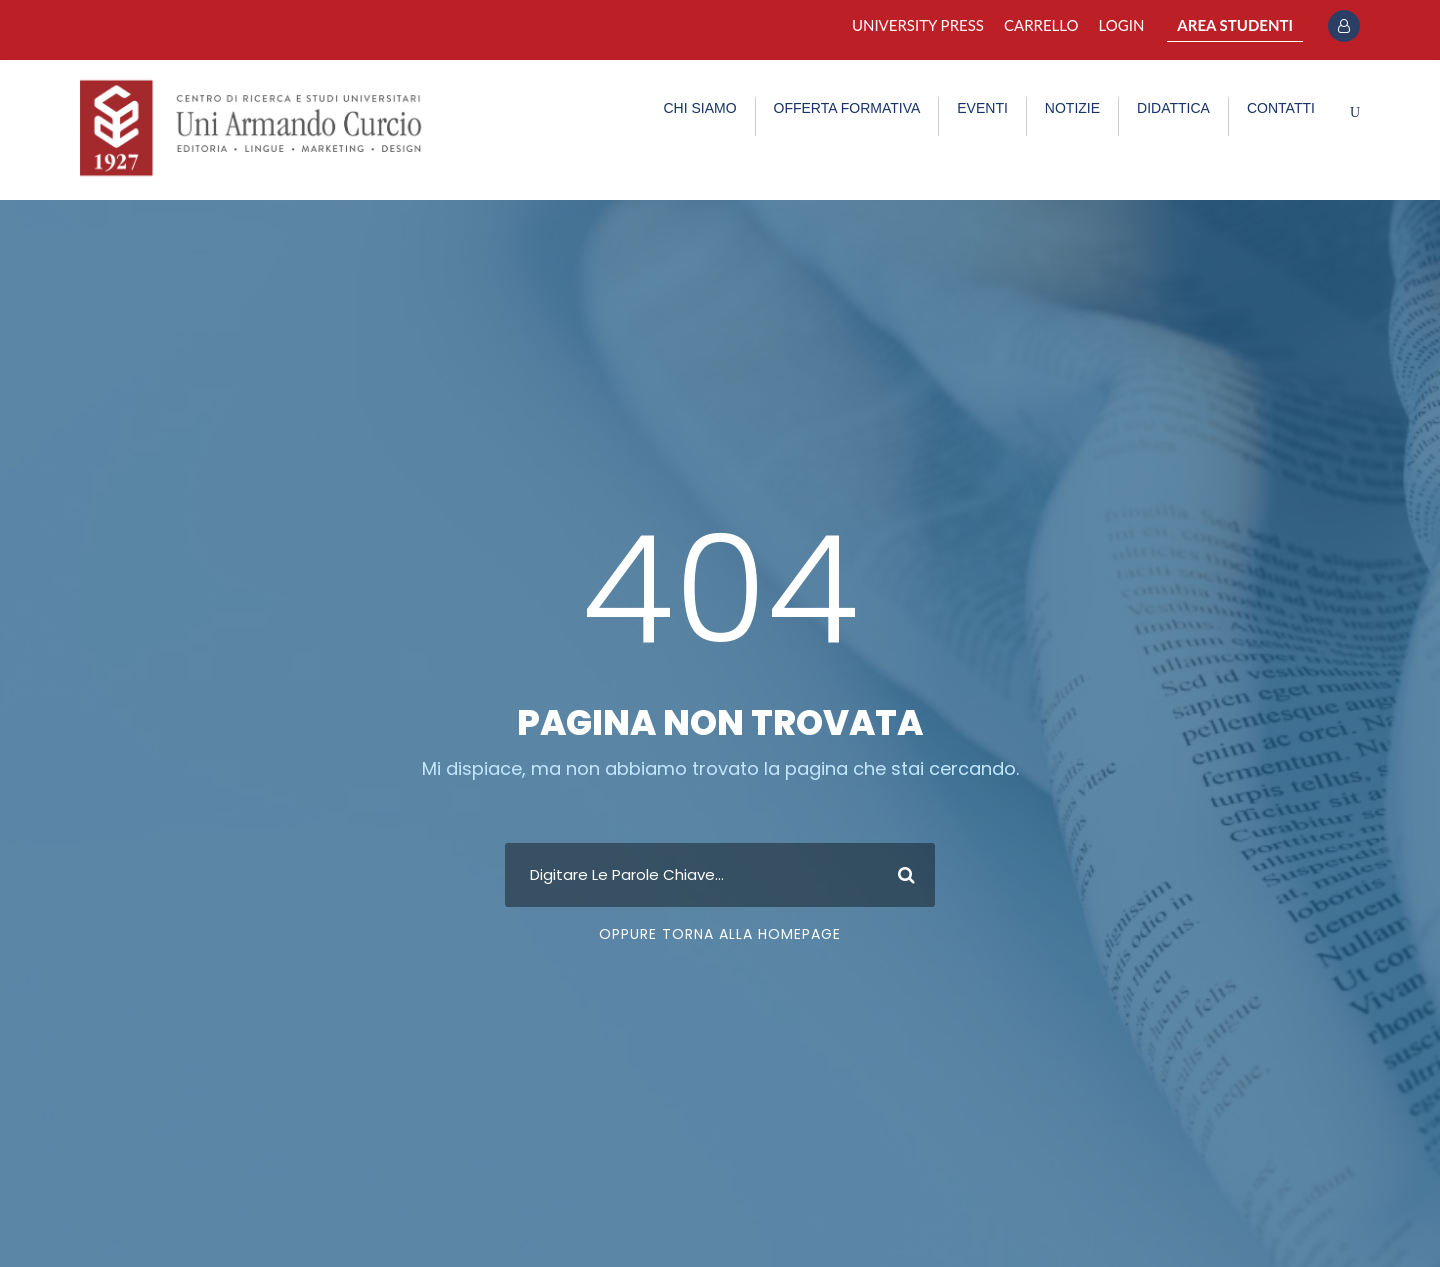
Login (1122, 25)
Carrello (1041, 25)
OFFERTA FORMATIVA (847, 108)
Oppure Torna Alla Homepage (720, 934)
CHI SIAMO (699, 108)
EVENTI (982, 108)
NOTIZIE (1072, 108)
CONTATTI (1281, 108)
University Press (918, 25)
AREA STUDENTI (1235, 25)
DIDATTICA (1173, 108)
